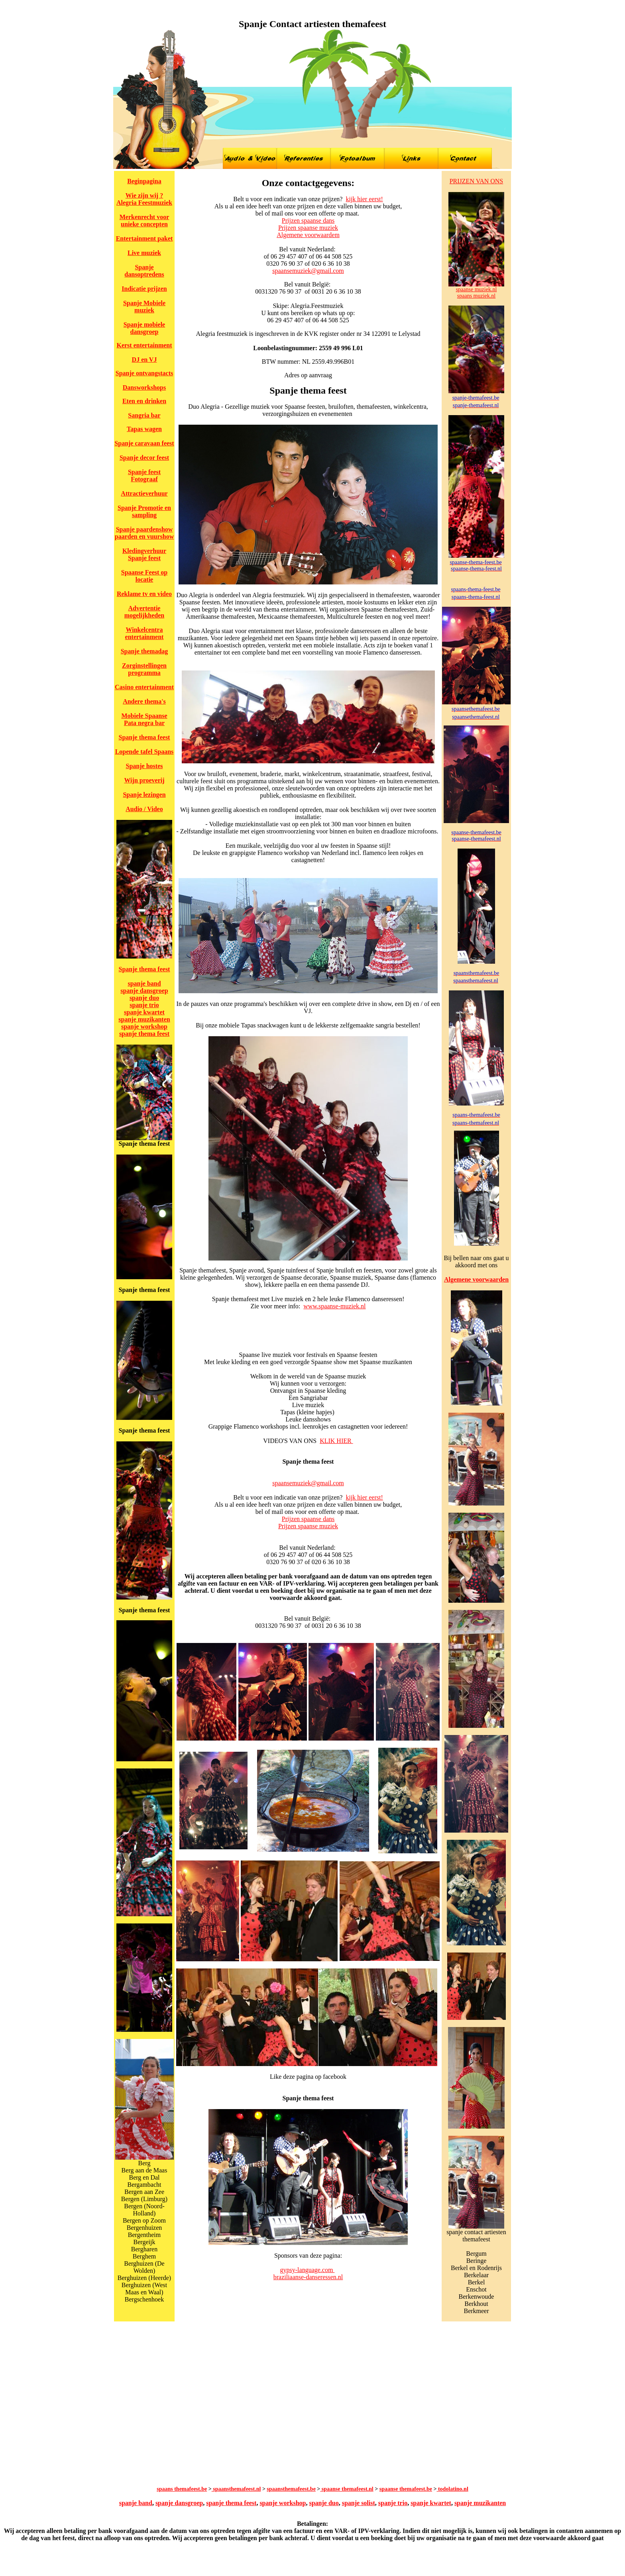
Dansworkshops (144, 387)
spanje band (144, 983)
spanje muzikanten (144, 1019)
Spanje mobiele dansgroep (144, 328)
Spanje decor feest (144, 457)
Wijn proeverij (144, 780)
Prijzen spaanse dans (308, 220)
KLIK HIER (336, 1440)
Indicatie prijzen (144, 288)
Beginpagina (144, 181)
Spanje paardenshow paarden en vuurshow (144, 533)
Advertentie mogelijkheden (144, 612)
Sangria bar (144, 415)
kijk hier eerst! (364, 199)
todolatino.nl (452, 2489)
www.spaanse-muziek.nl (334, 1306)
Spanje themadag (144, 651)
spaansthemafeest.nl (236, 2489)
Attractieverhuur (144, 493)
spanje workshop (144, 1026)
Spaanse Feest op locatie (144, 576)
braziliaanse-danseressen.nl (308, 2277)
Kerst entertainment (144, 345)
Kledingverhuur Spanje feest (144, 554)
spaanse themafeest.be (405, 2489)
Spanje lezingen (144, 794)
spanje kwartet (144, 1012)
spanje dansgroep (144, 990)
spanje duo (144, 997)
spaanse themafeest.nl (346, 2489)
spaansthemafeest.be (291, 2489)
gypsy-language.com (307, 2269)
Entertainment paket (144, 238)
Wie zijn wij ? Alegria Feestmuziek (144, 199)
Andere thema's (144, 701)
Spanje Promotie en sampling (144, 511)
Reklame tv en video (144, 593)
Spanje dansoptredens (144, 271)
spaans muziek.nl (476, 296)
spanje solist (358, 2503)
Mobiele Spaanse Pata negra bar (144, 719)
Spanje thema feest (144, 737)
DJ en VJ (144, 359)
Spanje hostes (144, 766)
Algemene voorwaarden (476, 1279)
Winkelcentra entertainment (144, 633)
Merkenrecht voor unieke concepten (144, 220)
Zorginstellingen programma (144, 669)
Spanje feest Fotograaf (144, 475)
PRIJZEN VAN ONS (476, 181)
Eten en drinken (144, 401)
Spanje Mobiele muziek (144, 307)
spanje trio (144, 1005)
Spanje (126, 373)
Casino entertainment (144, 687)
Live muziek (144, 252)
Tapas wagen (144, 428)
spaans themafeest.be (182, 2489)
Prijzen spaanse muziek (308, 227)
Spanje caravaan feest (144, 443)
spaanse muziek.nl (476, 289)
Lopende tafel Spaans (144, 751)
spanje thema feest (144, 1033)
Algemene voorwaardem (308, 234)
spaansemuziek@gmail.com (308, 270)
